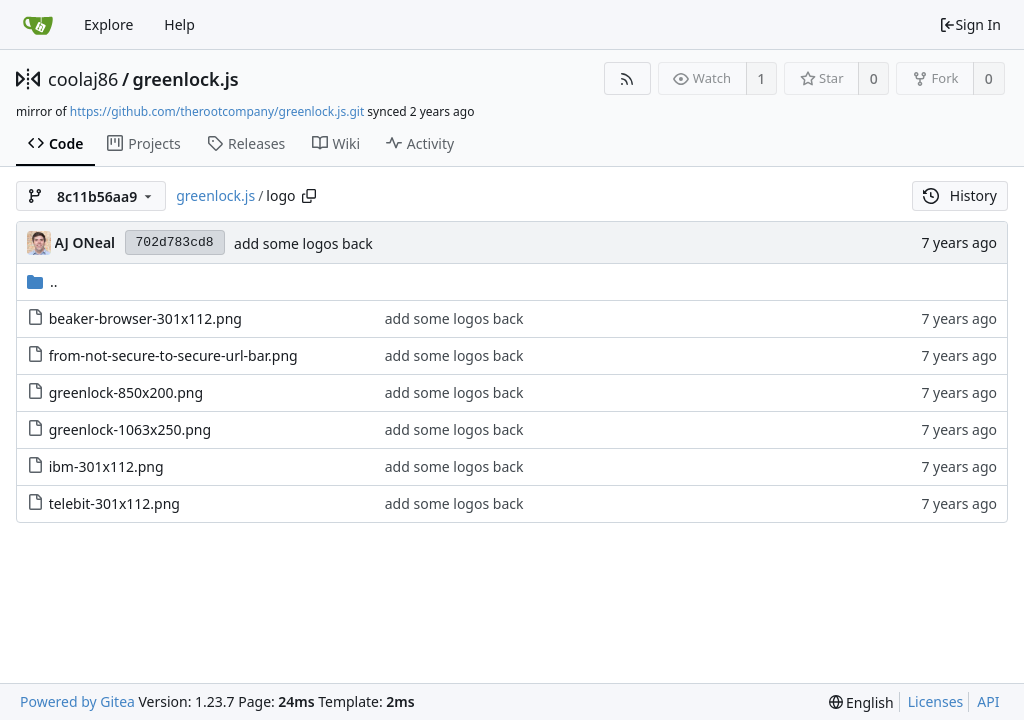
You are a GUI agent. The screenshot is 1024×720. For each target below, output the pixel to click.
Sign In (970, 24)
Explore (108, 24)
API (988, 701)
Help (179, 24)
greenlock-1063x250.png (130, 429)
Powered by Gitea (77, 701)
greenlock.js (186, 79)
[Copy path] (309, 196)
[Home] (38, 25)
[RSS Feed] (627, 78)
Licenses (936, 701)
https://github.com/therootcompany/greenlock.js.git (217, 111)
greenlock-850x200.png (126, 392)
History (960, 195)
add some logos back (303, 243)
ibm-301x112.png (106, 466)
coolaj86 (83, 79)
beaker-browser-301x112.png (145, 318)
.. (42, 281)
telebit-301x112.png (114, 503)
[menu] (861, 702)
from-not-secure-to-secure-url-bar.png (173, 355)
